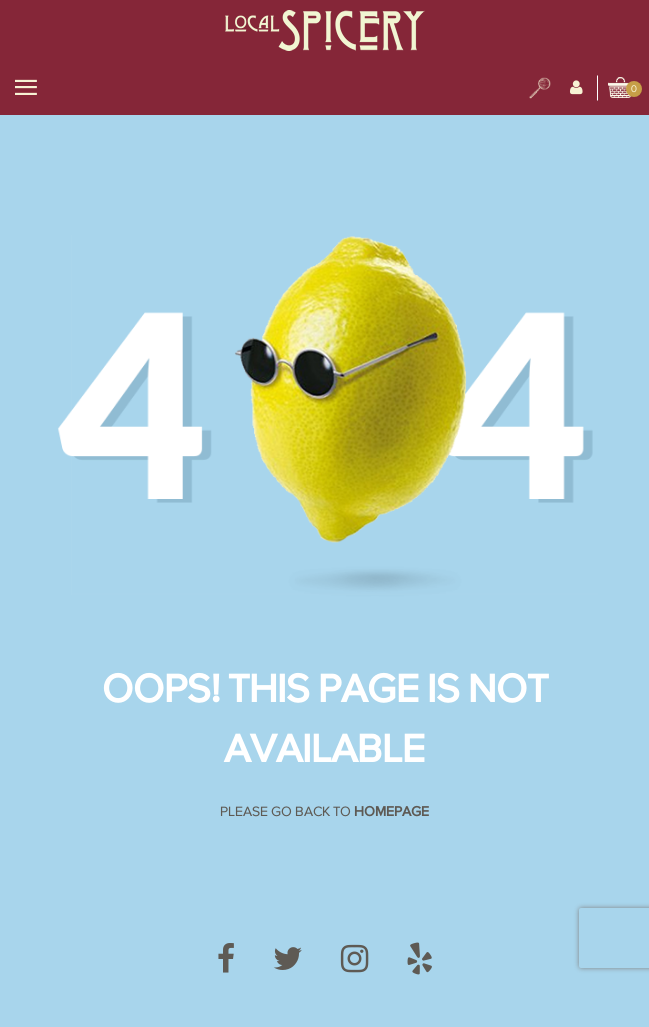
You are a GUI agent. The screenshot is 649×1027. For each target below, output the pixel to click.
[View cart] (621, 89)
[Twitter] (288, 960)
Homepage (391, 811)
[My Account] (576, 88)
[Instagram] (354, 960)
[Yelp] (419, 960)
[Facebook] (226, 960)
